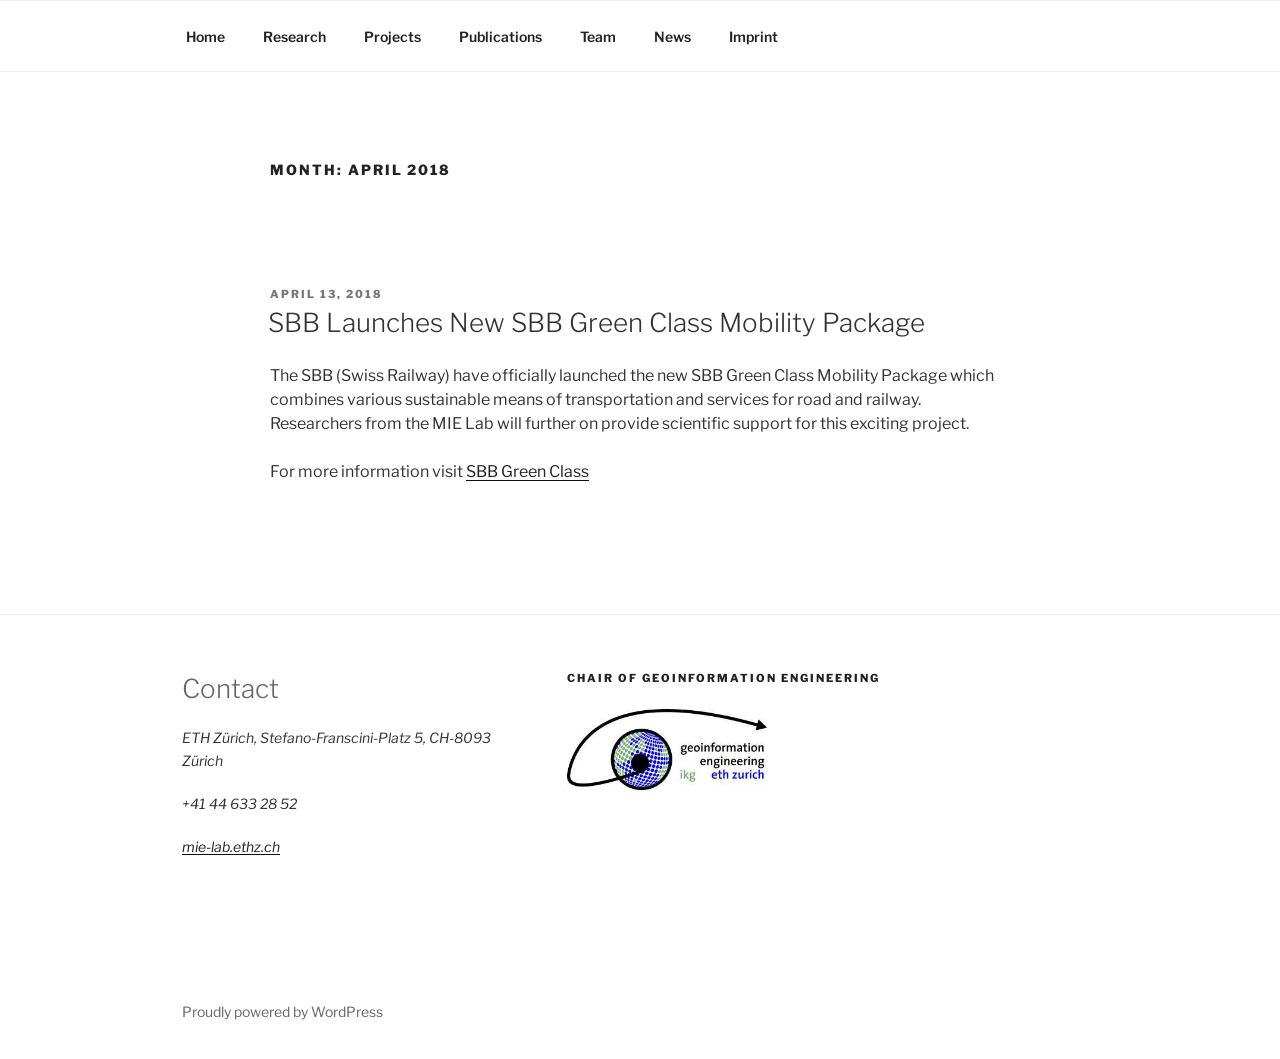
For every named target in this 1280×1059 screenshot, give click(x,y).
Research (294, 36)
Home (205, 36)
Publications (500, 36)
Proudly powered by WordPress (282, 1011)
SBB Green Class (527, 471)
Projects (392, 36)
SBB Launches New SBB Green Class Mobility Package (596, 322)
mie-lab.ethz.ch (231, 846)
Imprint (753, 36)
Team (598, 36)
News (672, 36)
